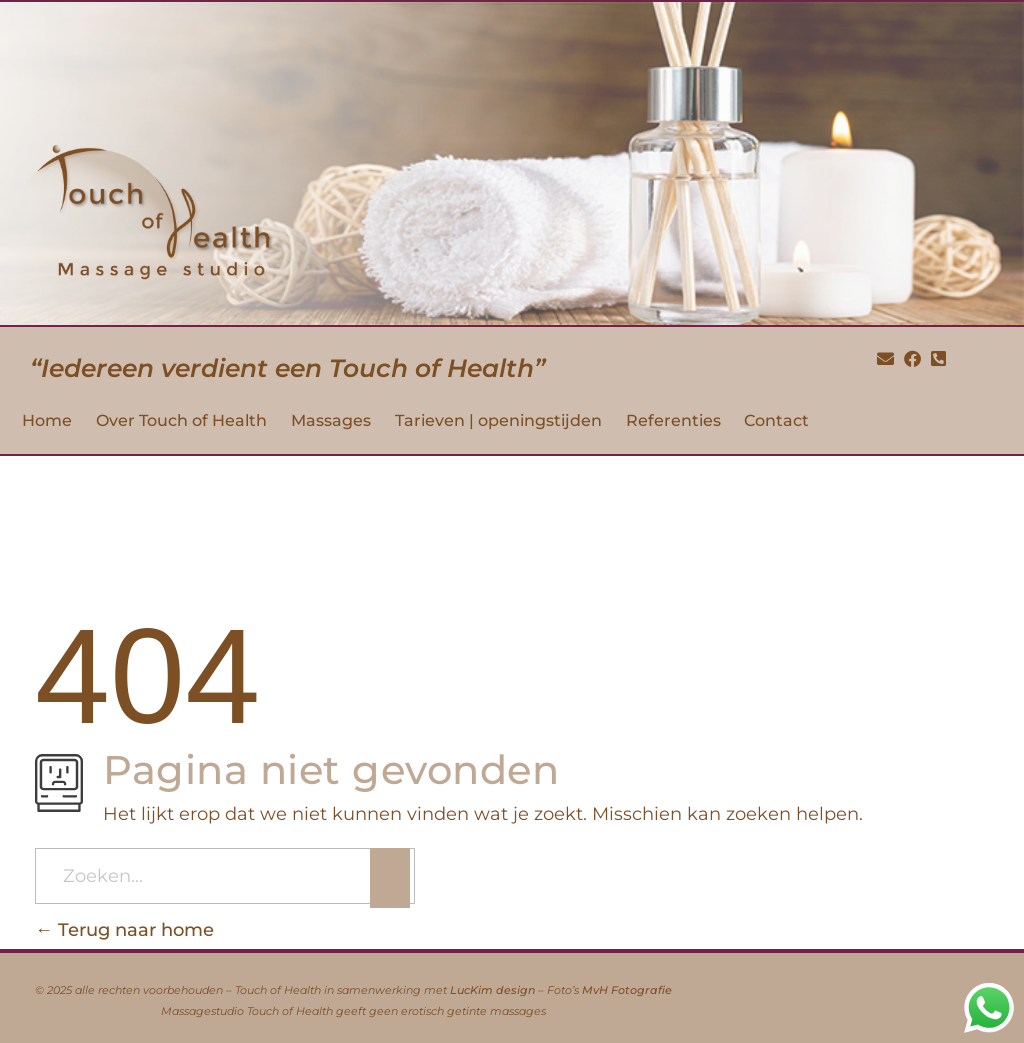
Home (47, 420)
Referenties (673, 420)
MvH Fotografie (627, 990)
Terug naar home (124, 930)
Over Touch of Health (181, 420)
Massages (331, 420)
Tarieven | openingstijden (498, 420)
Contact (776, 420)
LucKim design (492, 990)
